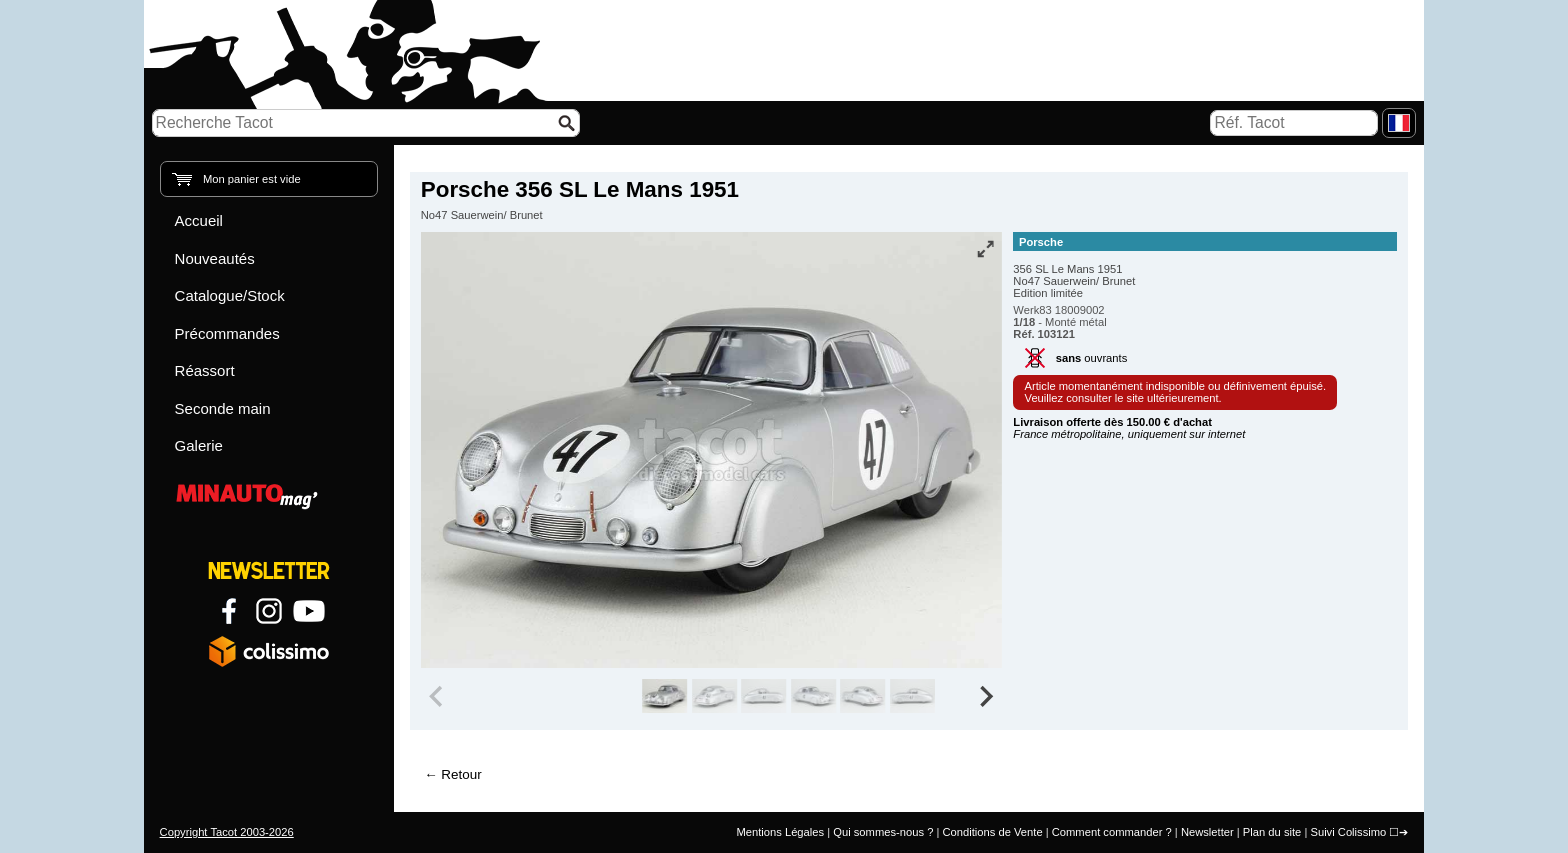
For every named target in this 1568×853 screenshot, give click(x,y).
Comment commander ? (1112, 832)
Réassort (205, 370)
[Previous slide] (438, 696)
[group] (664, 696)
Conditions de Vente (992, 832)
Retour (461, 774)
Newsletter (1207, 832)
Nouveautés (215, 258)
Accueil (199, 220)
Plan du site (1272, 832)
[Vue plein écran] (985, 249)
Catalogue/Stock (230, 295)
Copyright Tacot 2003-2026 (227, 832)
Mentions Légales (780, 832)
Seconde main (223, 408)
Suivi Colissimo (1348, 832)
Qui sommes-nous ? (883, 832)
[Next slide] (986, 696)
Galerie (199, 445)
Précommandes (227, 333)
